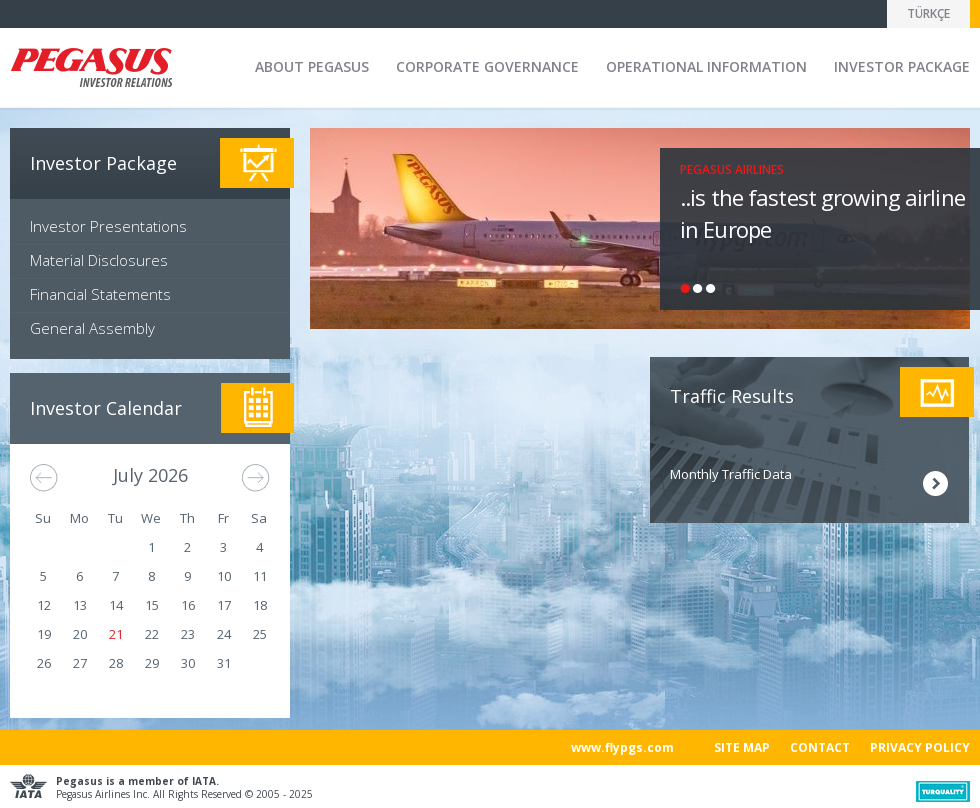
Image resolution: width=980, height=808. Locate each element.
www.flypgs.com (622, 747)
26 (44, 663)
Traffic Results (732, 396)
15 (152, 605)
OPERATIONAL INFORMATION (706, 66)
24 (224, 634)
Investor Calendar (106, 408)
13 (80, 605)
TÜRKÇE (928, 13)
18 (260, 605)
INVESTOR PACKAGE (902, 66)
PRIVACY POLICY (920, 747)
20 (80, 634)
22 (152, 634)
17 (224, 605)
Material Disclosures (99, 260)
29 (152, 663)
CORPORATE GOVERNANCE (487, 66)
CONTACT (820, 747)
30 (188, 663)
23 (188, 634)
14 (116, 605)
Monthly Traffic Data (731, 474)
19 (44, 634)
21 (116, 634)
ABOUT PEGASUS (312, 66)
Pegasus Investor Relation (91, 69)
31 (224, 663)
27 (80, 663)
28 (116, 663)
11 (260, 576)
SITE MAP (742, 747)
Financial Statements (100, 294)
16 (188, 605)
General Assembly (92, 328)
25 (260, 634)
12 (44, 605)
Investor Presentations (108, 226)
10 (224, 576)
